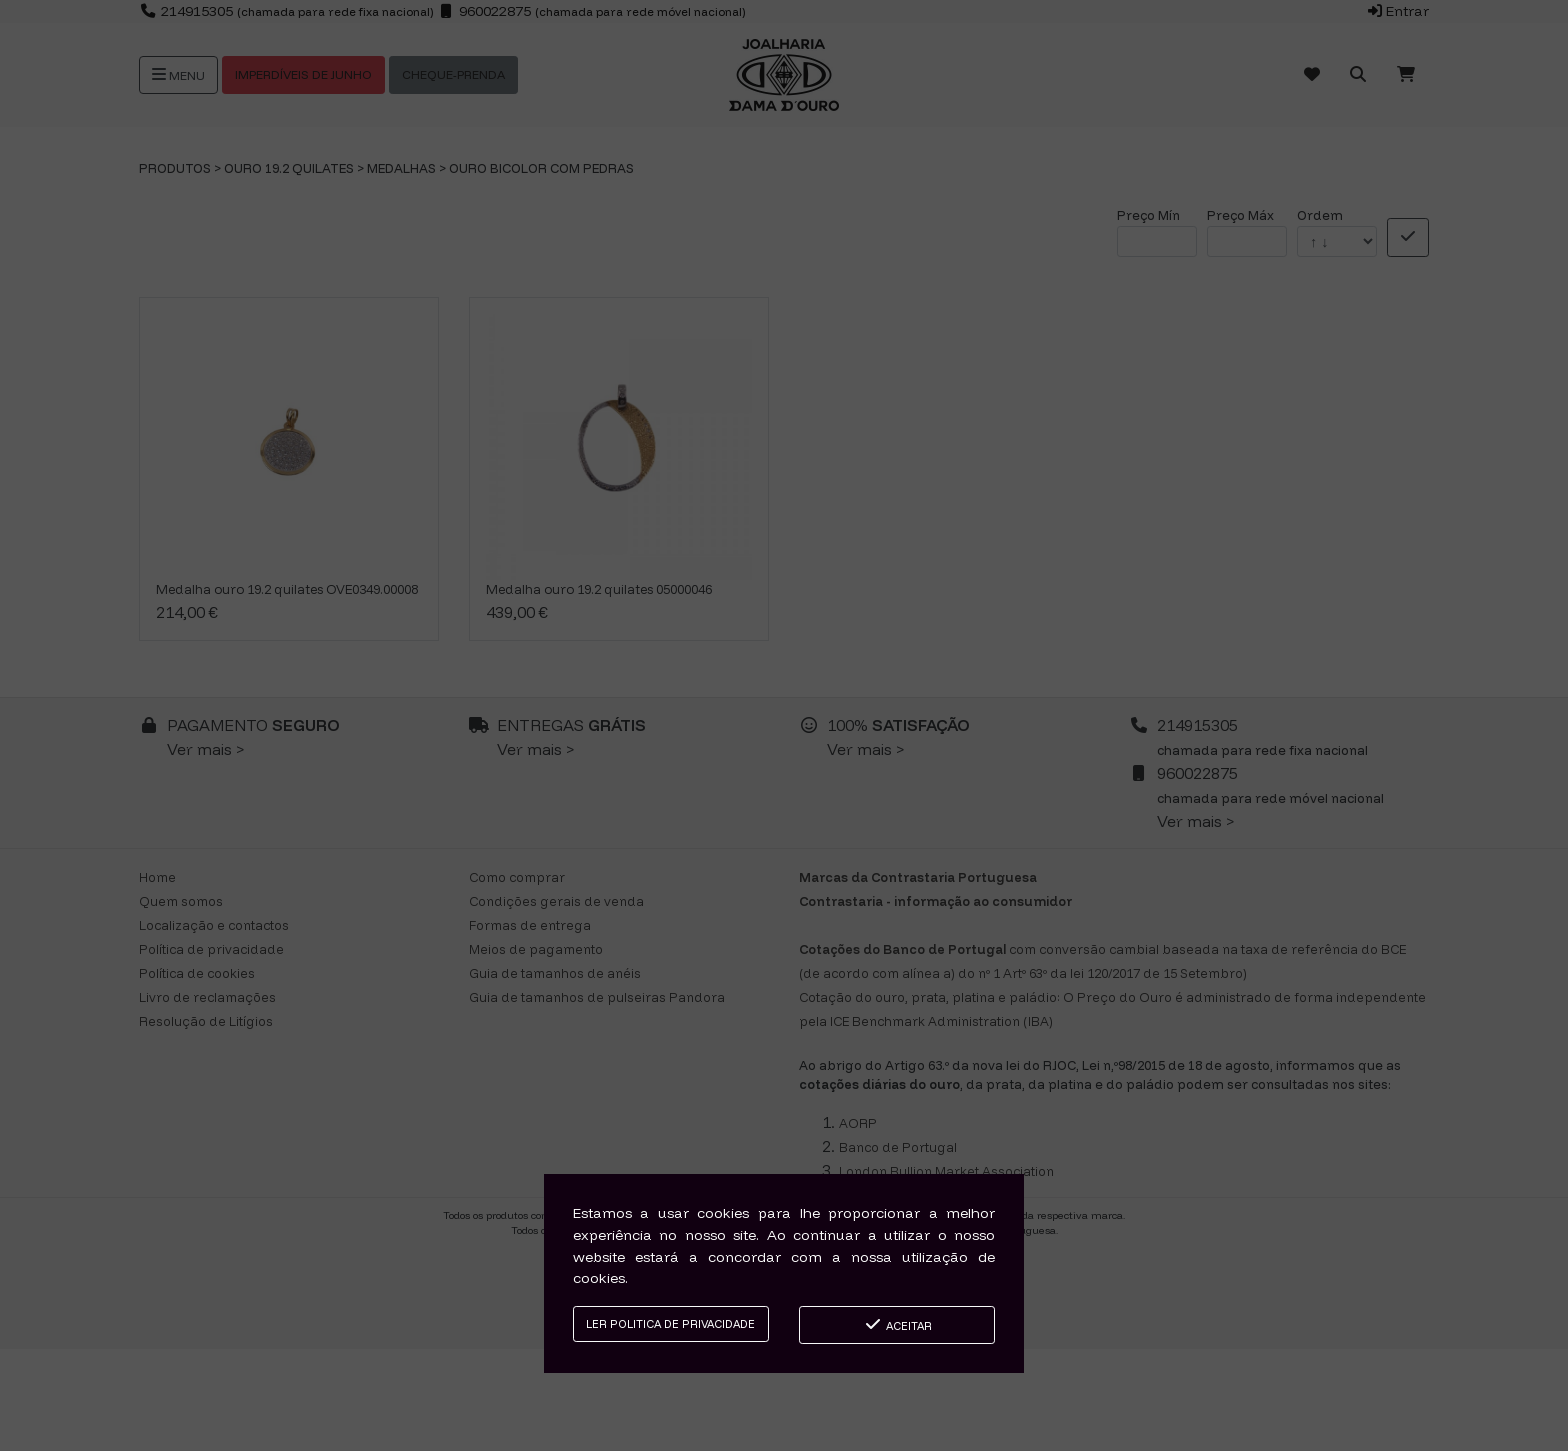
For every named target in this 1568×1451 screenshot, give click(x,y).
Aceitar (897, 1324)
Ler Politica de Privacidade (670, 1324)
